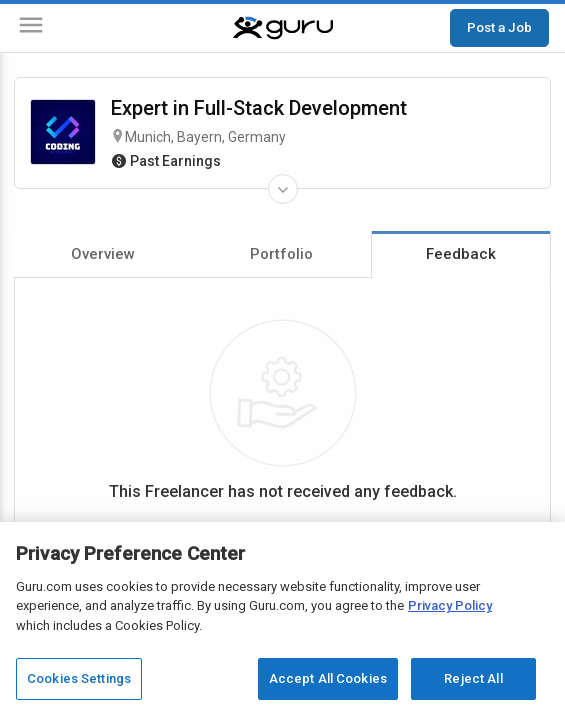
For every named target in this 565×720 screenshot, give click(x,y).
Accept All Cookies (328, 678)
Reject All (473, 678)
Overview (103, 254)
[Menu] (31, 28)
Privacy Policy (450, 605)
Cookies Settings (79, 678)
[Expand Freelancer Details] (283, 189)
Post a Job (499, 27)
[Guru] (283, 28)
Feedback (461, 254)
